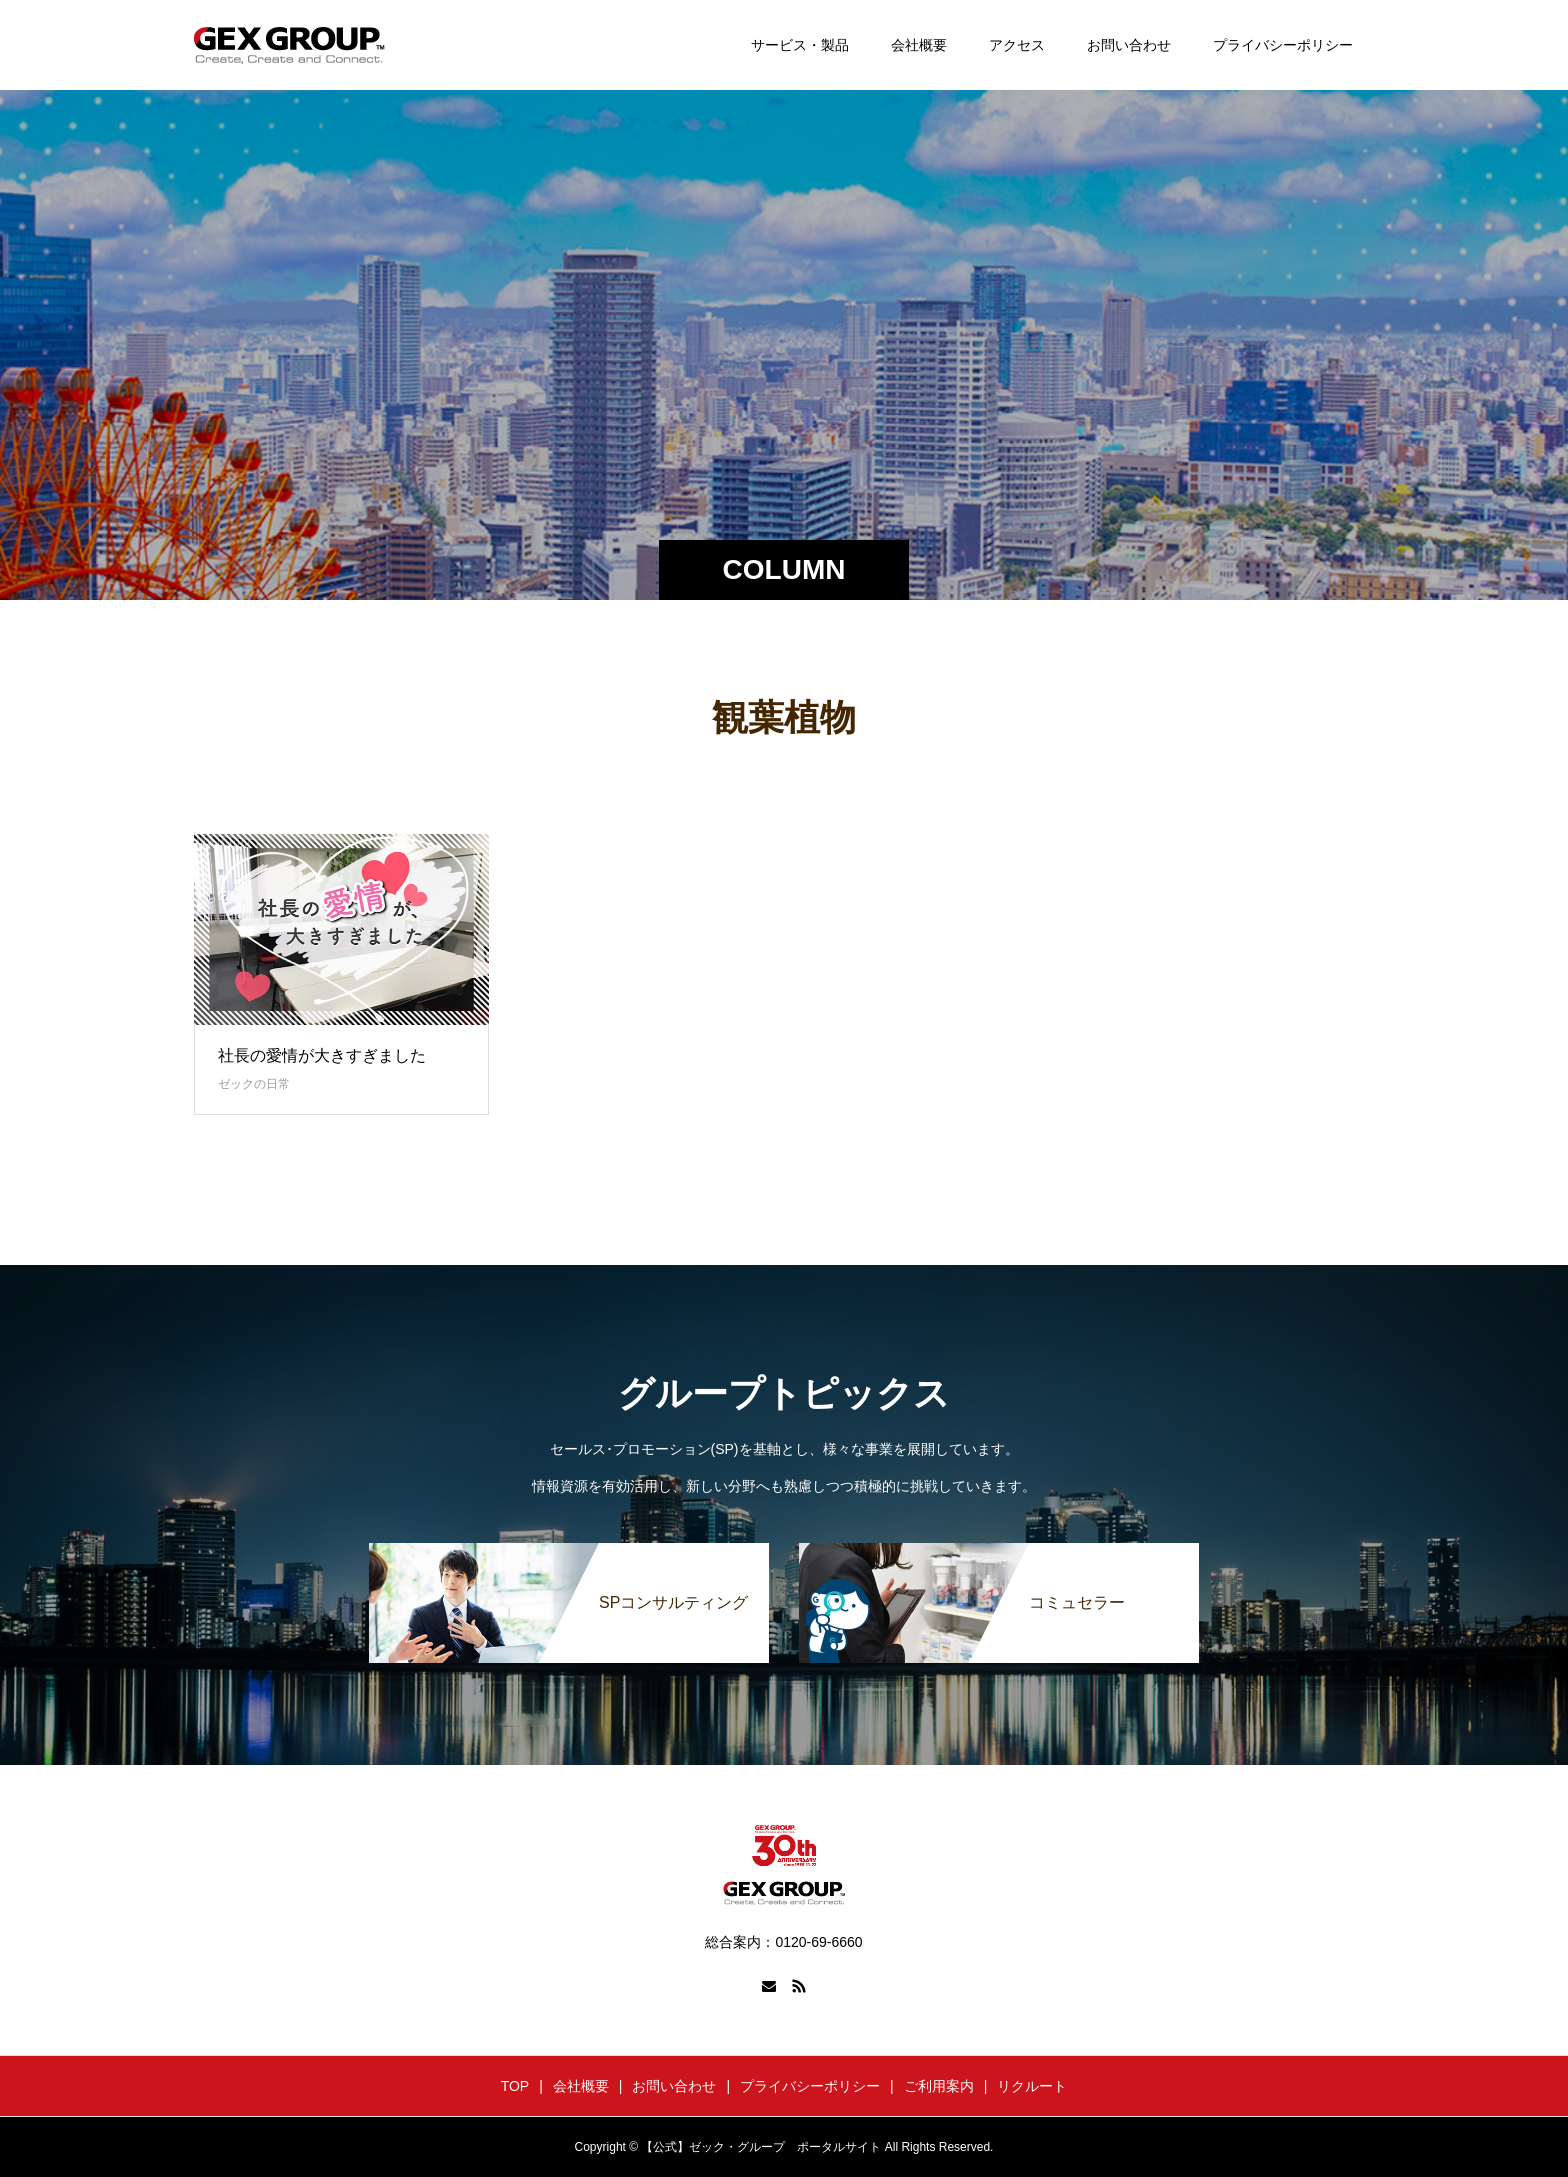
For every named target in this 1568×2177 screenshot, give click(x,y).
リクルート (1032, 2086)
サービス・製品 (800, 45)
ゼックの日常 (254, 1084)
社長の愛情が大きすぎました (322, 1055)
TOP (515, 2086)
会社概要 (919, 45)
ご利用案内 (939, 2086)
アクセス (1017, 45)
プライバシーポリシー (1283, 45)
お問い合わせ (1129, 45)
